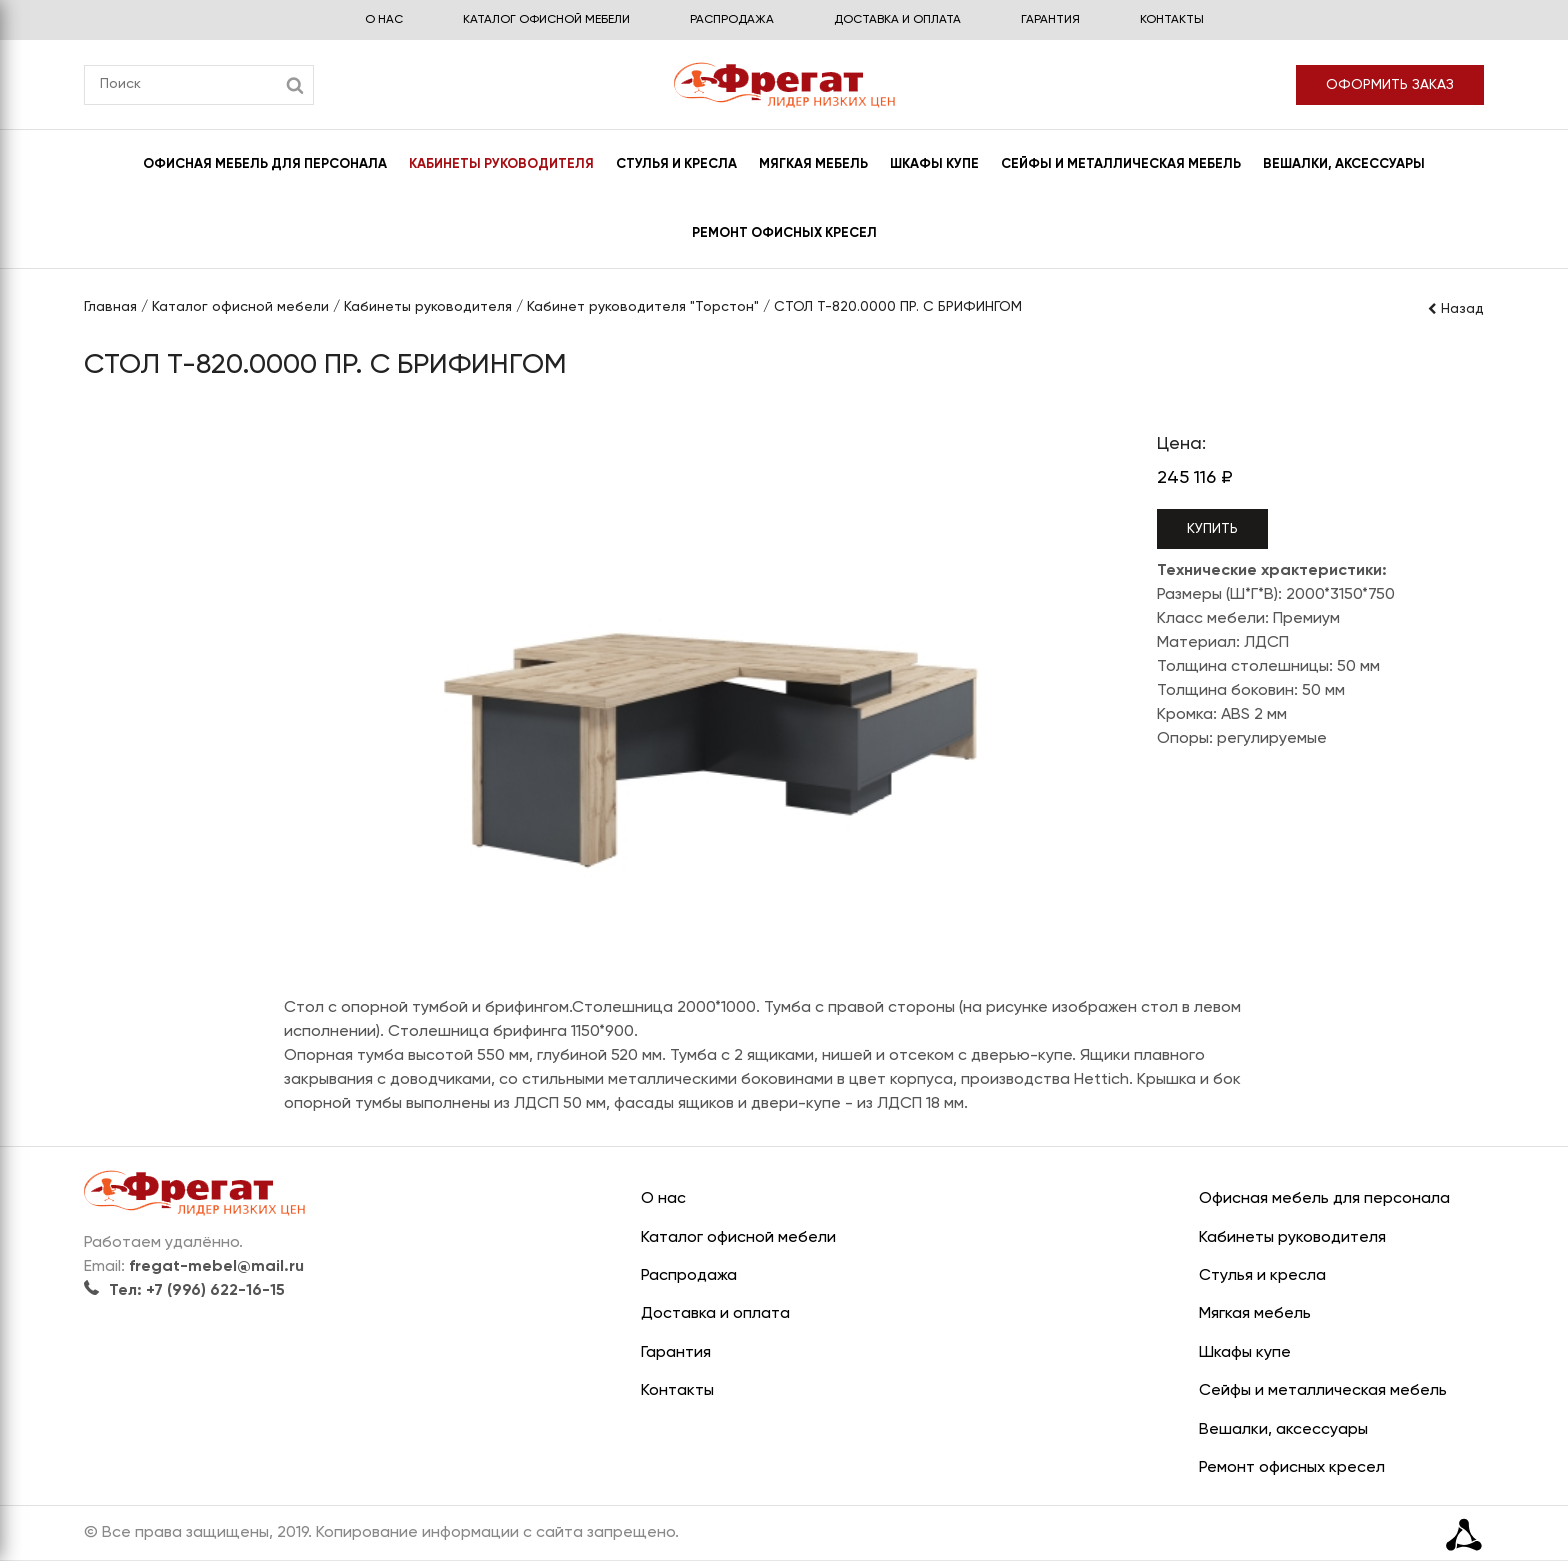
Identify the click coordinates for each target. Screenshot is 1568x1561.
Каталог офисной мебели (546, 20)
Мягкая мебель (813, 164)
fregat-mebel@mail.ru (216, 1267)
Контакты (1172, 20)
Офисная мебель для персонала (265, 164)
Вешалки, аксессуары (1344, 164)
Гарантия (1050, 20)
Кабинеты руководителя (501, 164)
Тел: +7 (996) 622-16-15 (184, 1291)
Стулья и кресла (676, 164)
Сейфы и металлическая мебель (1121, 164)
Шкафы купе (934, 164)
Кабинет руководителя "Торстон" (643, 307)
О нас (384, 20)
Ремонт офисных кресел (784, 233)
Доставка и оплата (897, 20)
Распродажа (732, 20)
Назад (1455, 309)
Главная (110, 307)
